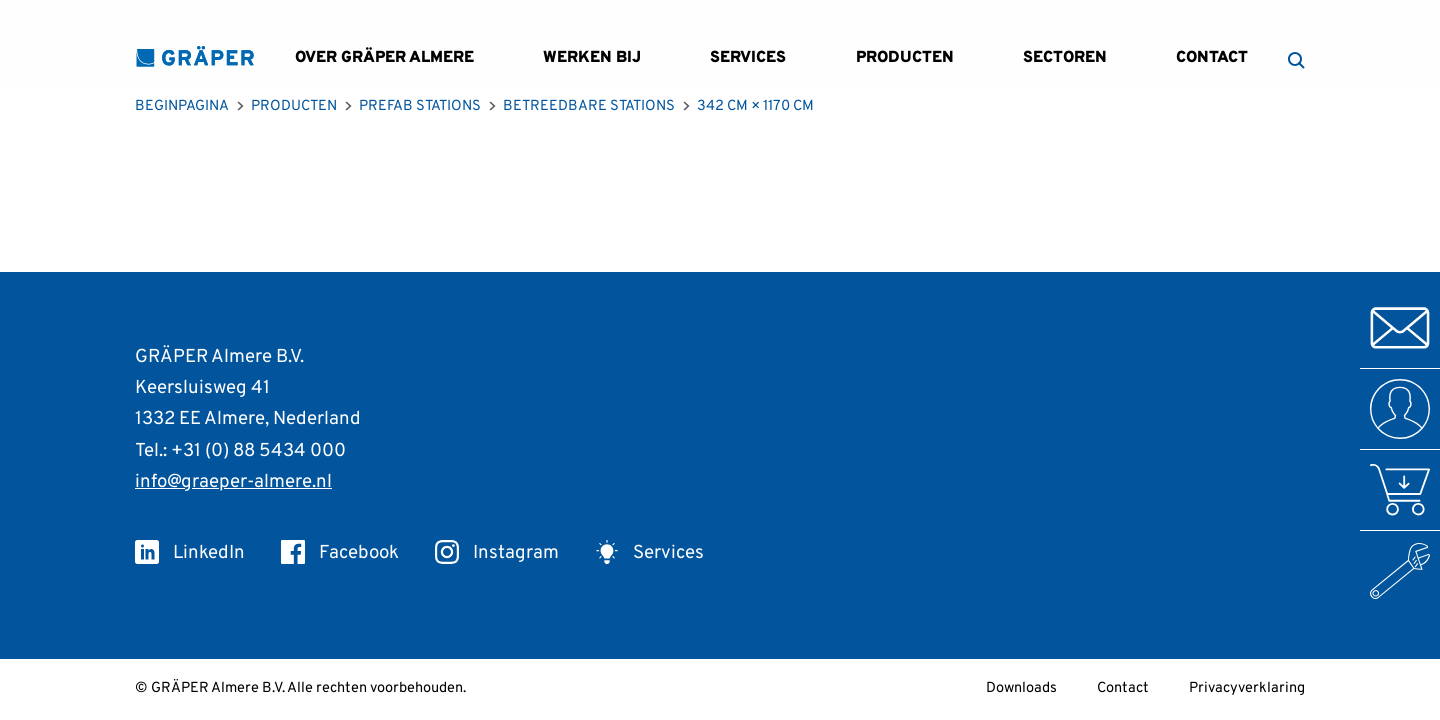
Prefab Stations (420, 106)
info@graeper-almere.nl (233, 482)
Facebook (340, 553)
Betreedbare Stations (589, 106)
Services (748, 58)
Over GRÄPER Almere (384, 58)
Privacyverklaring (1247, 688)
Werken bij (592, 58)
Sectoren (1065, 58)
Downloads (1021, 688)
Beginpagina (182, 106)
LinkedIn (190, 553)
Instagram (497, 553)
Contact (1212, 58)
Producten (905, 58)
